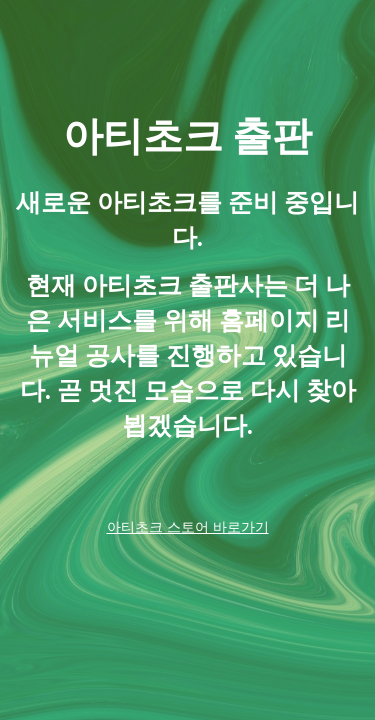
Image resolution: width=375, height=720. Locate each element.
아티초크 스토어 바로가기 (188, 527)
